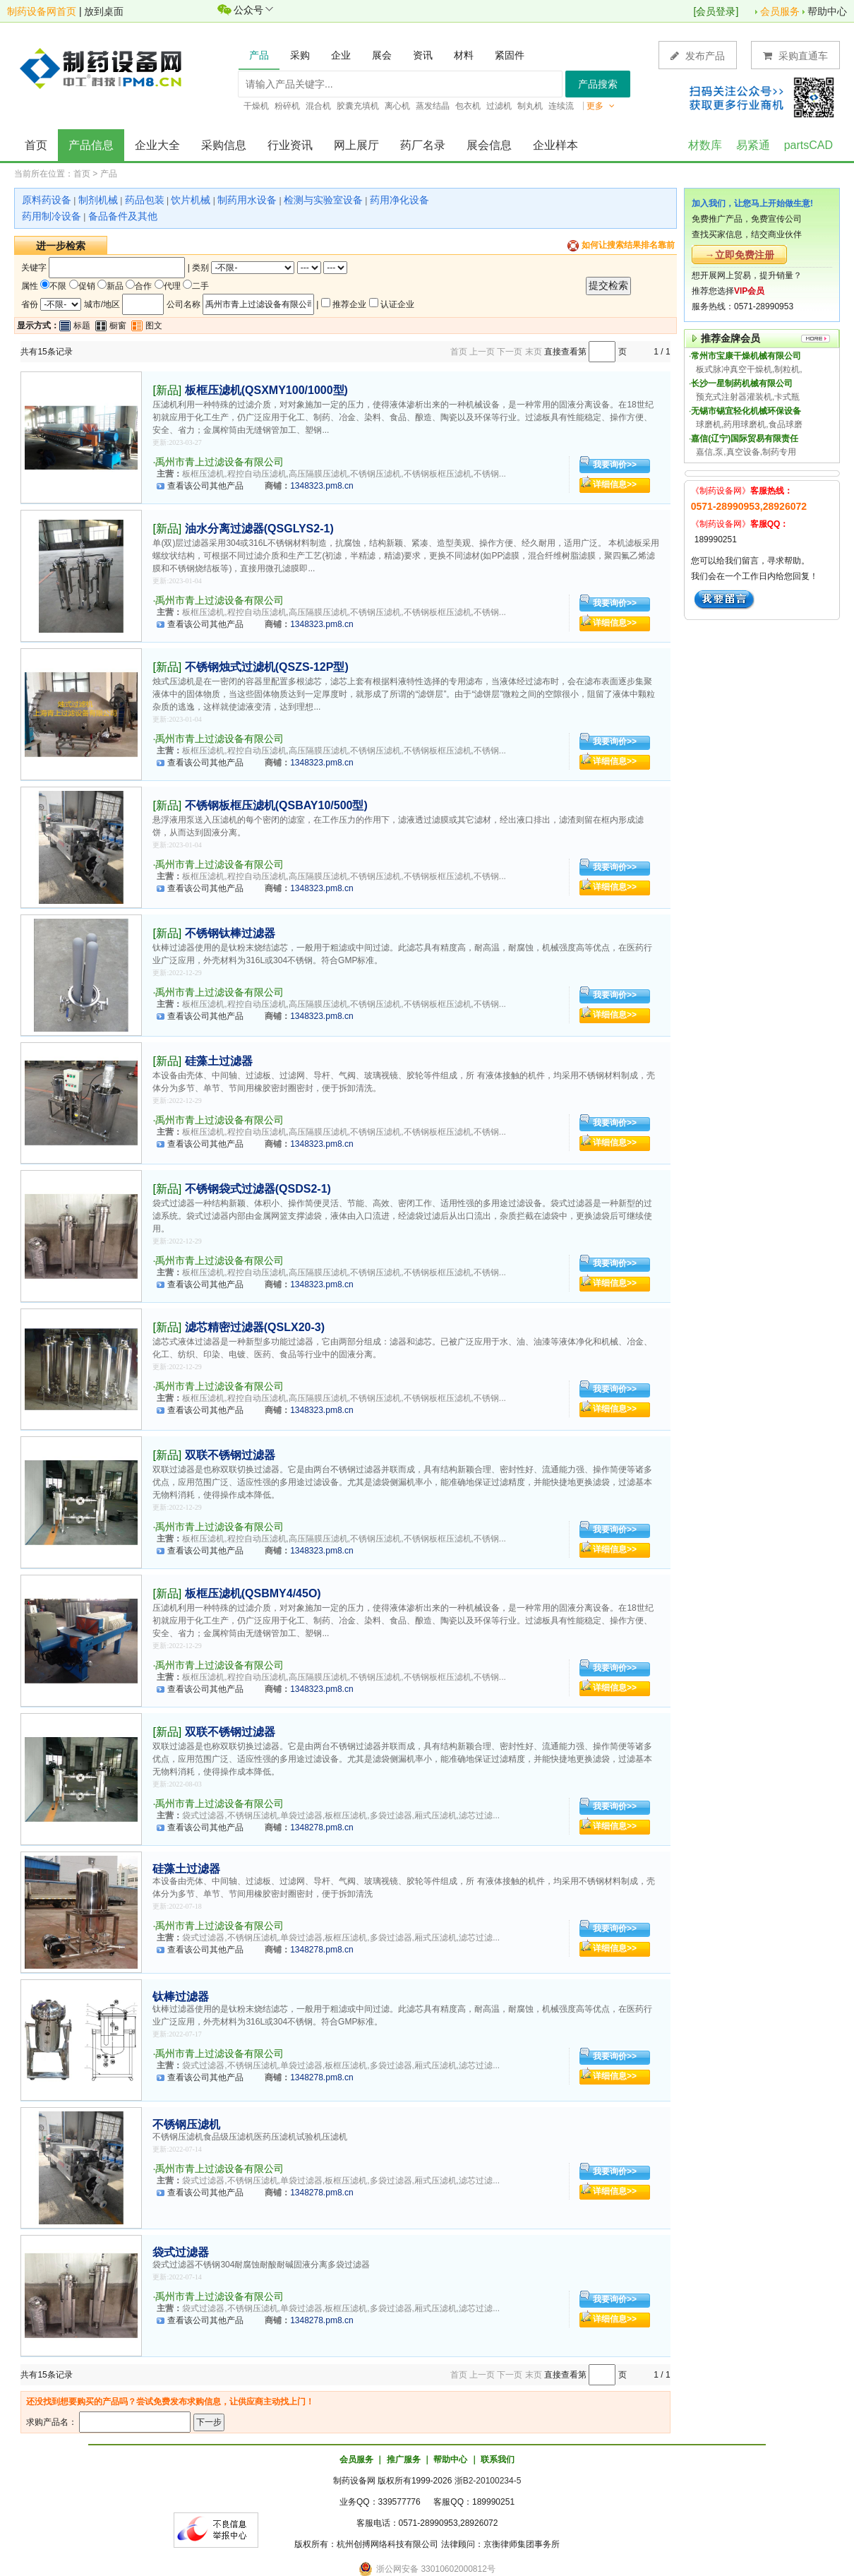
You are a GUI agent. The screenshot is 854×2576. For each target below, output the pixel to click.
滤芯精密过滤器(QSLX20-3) (255, 1327)
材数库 (705, 145)
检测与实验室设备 (323, 199)
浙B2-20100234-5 (488, 2481)
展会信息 (489, 145)
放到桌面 (104, 11)
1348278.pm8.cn (321, 1827)
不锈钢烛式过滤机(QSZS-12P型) (267, 667)
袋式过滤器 (180, 2252)
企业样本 (555, 145)
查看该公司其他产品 (205, 486)
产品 (108, 174)
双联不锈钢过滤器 (230, 1455)
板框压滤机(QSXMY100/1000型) (266, 390)
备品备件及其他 (122, 216)
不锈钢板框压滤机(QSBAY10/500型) (276, 805)
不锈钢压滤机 (186, 2124)
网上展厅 (356, 145)
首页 (36, 145)
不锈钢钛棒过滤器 (230, 933)
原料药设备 (46, 199)
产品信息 (91, 145)
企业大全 (157, 145)
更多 (601, 106)
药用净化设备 (399, 199)
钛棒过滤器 (180, 1997)
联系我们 (498, 2459)
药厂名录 (422, 145)
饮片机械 (190, 199)
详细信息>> (615, 484)
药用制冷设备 (51, 216)
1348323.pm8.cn (321, 486)
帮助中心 (827, 11)
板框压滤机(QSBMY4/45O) (253, 1593)
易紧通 (753, 145)
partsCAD (808, 145)
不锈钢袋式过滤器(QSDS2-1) (258, 1189)
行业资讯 (290, 145)
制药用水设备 (247, 199)
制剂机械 (98, 199)
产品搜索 (598, 84)
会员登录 (715, 11)
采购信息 (223, 145)
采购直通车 (795, 55)
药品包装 (144, 199)
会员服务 (780, 11)
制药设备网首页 (41, 11)
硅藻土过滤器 (219, 1061)
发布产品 (697, 55)
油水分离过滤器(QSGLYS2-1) (259, 529)
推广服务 (404, 2459)
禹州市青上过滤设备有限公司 (219, 461)
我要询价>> (615, 465)
